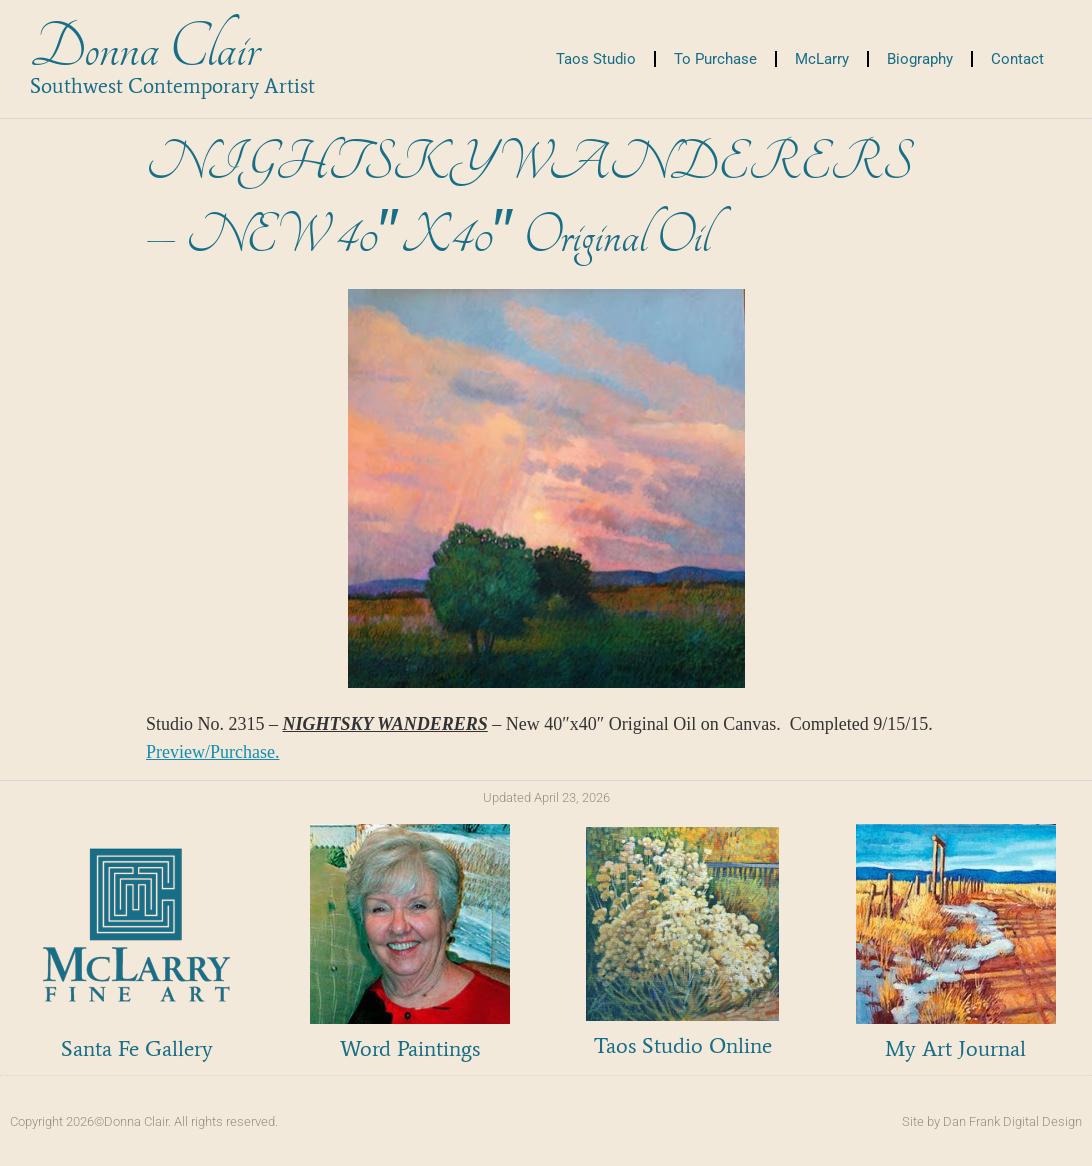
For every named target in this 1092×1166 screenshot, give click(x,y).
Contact (1017, 59)
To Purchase (715, 59)
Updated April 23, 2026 (546, 797)
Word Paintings (410, 1048)
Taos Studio (596, 59)
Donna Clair (144, 48)
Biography (920, 59)
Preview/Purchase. (212, 752)
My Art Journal (955, 1048)
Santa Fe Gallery (137, 1048)
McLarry (822, 59)
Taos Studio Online (683, 1045)
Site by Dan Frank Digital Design (992, 1121)
